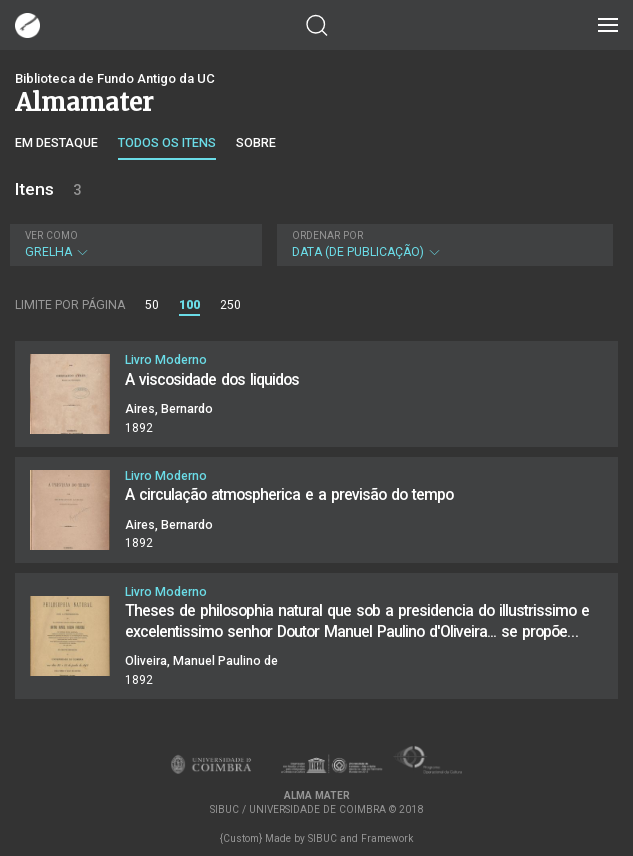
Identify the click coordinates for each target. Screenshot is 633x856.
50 (152, 305)
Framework (387, 838)
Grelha (133, 244)
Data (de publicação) (443, 244)
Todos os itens (167, 142)
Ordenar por (327, 235)
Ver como (51, 235)
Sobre (256, 142)
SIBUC (322, 838)
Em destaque (56, 142)
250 (230, 305)
